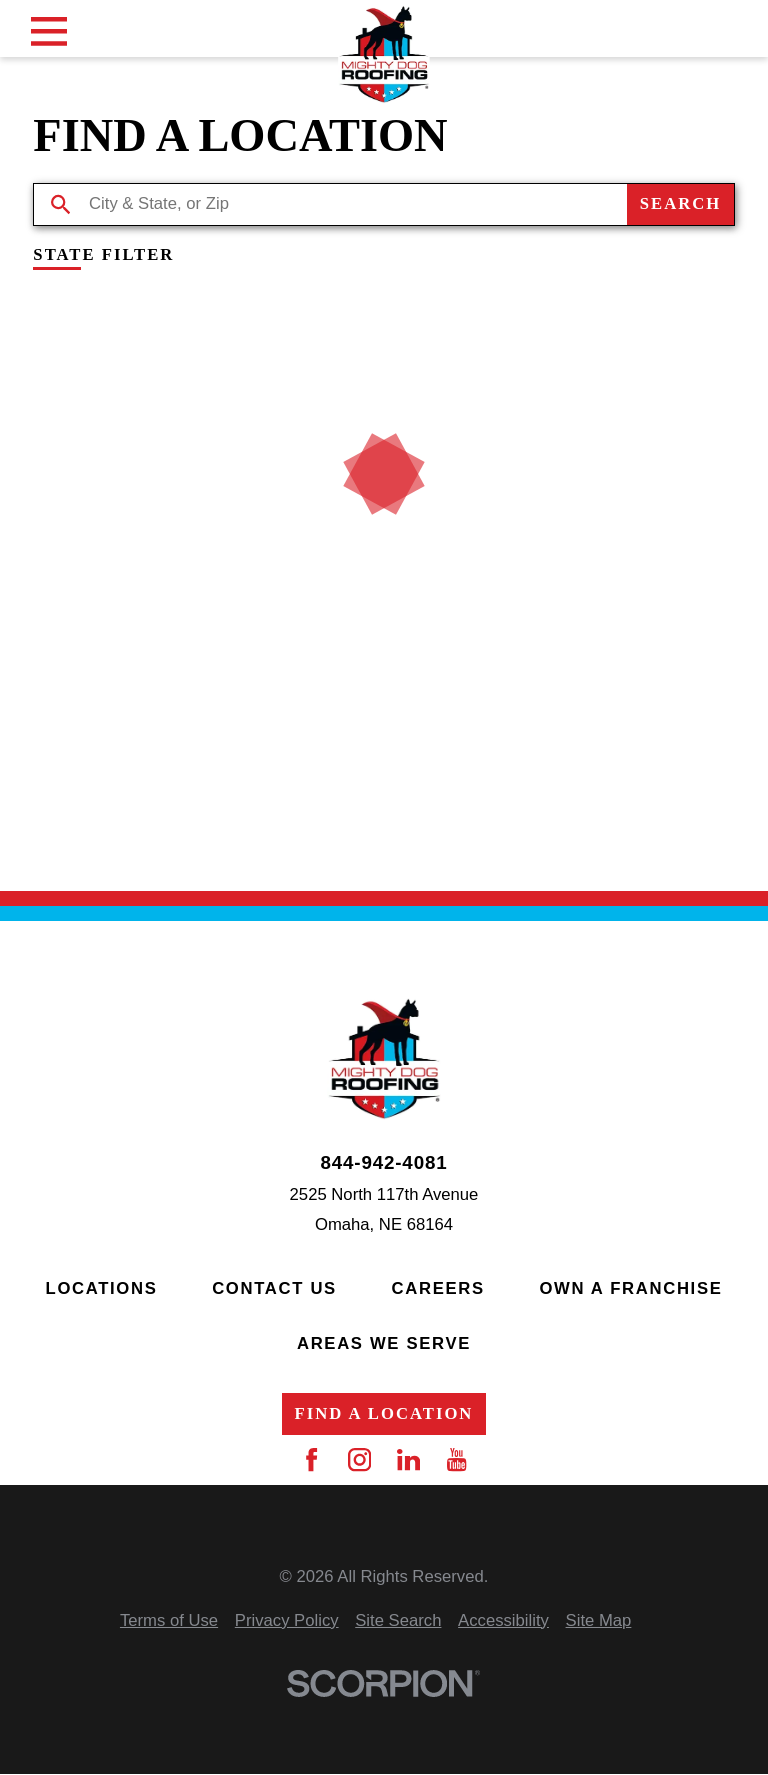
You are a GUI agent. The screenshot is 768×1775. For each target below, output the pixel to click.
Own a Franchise (630, 1288)
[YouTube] (456, 1459)
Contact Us (274, 1288)
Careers (438, 1288)
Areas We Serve (384, 1343)
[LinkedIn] (408, 1459)
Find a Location (384, 1413)
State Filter (103, 255)
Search (681, 203)
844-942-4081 (383, 1163)
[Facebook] (311, 1459)
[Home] (384, 54)
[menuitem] (169, 1621)
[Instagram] (359, 1459)
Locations (102, 1288)
